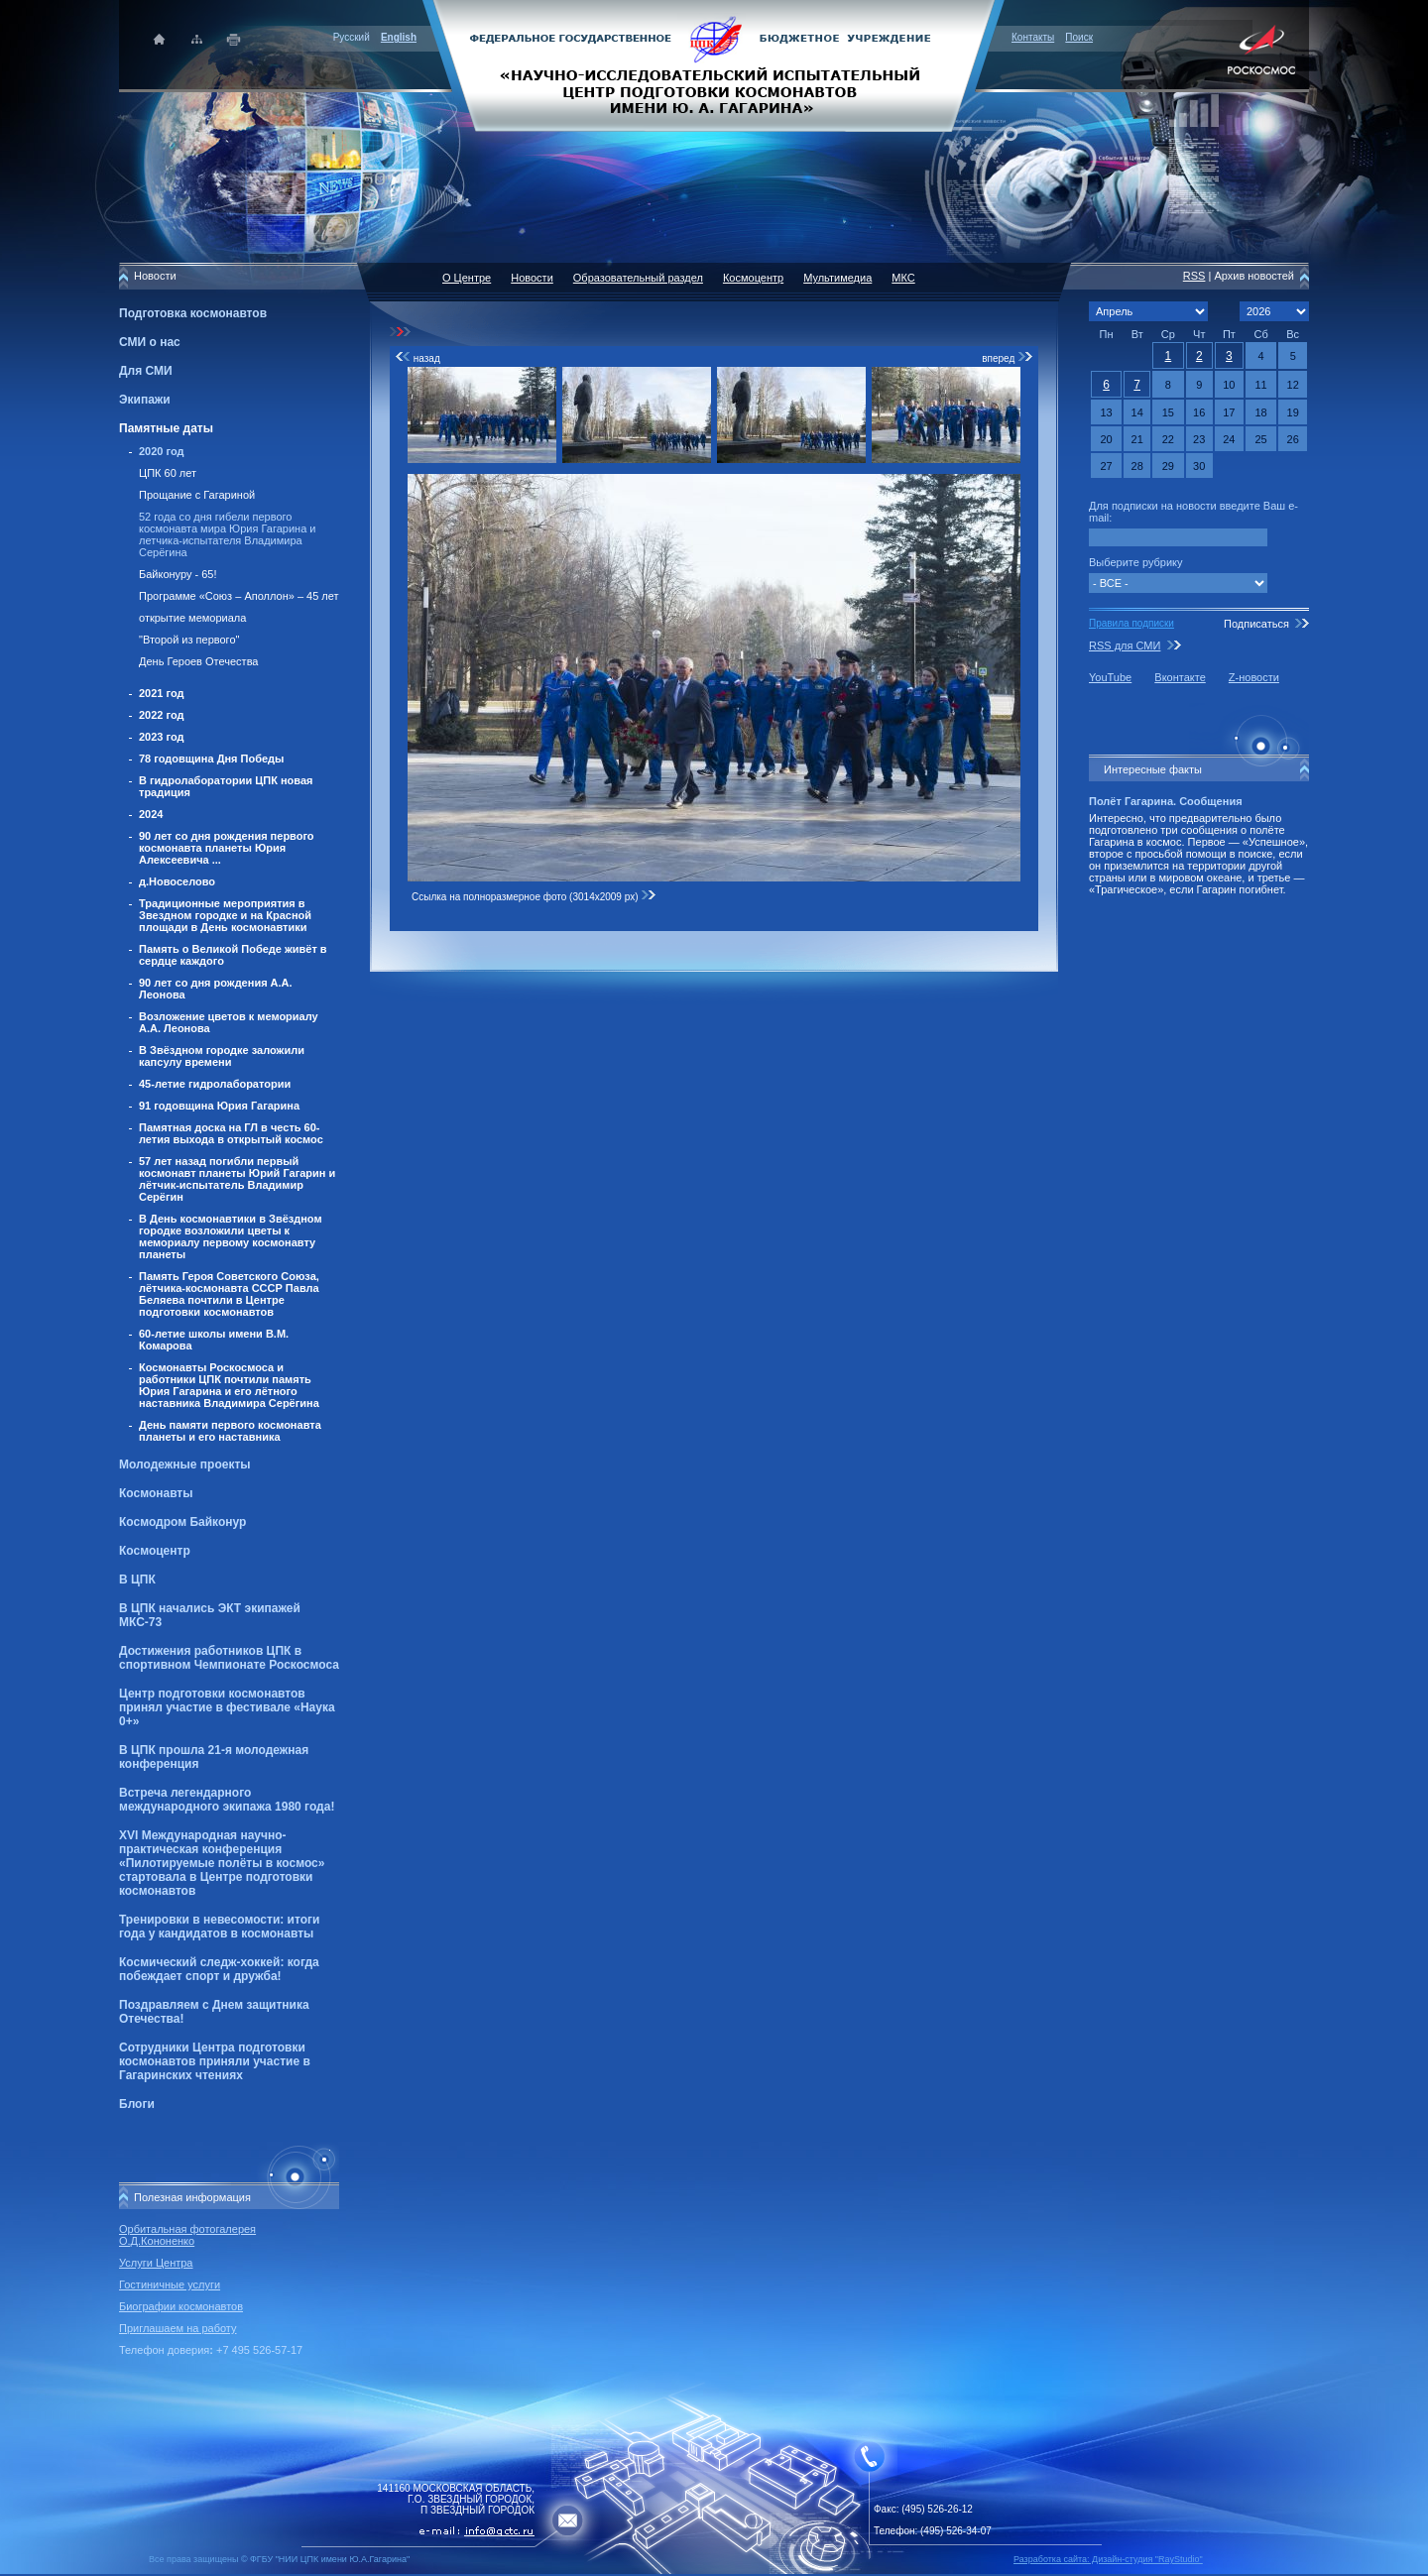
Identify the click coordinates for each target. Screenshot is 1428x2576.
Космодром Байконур (182, 1522)
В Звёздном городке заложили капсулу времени (221, 1056)
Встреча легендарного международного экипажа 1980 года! (226, 1800)
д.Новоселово (177, 881)
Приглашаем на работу (177, 2328)
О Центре (466, 278)
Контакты (1033, 37)
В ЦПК (137, 1579)
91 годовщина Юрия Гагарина (219, 1106)
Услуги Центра (156, 2263)
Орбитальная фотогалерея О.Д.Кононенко (187, 2235)
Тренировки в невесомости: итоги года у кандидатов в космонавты (219, 1926)
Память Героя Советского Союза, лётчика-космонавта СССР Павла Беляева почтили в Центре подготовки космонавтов (229, 1294)
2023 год (161, 737)
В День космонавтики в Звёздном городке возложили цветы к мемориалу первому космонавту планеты (230, 1236)
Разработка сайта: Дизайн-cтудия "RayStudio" (1108, 2559)
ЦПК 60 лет (167, 473)
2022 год (161, 715)
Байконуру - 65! (178, 574)
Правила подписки (1131, 623)
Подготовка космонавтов (193, 313)
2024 (151, 814)
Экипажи (145, 400)
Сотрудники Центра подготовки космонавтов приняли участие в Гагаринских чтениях (214, 2061)
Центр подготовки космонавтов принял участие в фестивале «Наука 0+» (227, 1707)
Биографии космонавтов (181, 2306)
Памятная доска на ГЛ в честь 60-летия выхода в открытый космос (231, 1133)
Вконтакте (1179, 677)
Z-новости (1254, 677)
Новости (532, 278)
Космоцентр (154, 1551)
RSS (1194, 276)
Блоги (137, 2104)
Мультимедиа (837, 278)
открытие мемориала (192, 618)
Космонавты (155, 1493)
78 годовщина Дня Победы (212, 758)
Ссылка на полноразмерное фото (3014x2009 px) (534, 896)
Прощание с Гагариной (197, 495)
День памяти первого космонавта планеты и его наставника (230, 1431)
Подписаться (1256, 624)
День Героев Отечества (198, 661)
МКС (903, 278)
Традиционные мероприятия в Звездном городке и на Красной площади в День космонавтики (225, 915)
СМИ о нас (149, 342)
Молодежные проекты (185, 1464)
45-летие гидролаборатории (215, 1084)
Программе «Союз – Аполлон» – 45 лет (239, 596)
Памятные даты (166, 428)
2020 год (161, 451)
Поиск (1079, 37)
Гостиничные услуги (169, 2284)
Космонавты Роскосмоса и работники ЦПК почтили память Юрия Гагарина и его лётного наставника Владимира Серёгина (229, 1385)
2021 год (161, 693)
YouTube (1110, 677)
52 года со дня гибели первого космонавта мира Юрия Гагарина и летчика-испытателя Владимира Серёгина (227, 534)
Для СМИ (146, 371)
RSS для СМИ (1124, 645)
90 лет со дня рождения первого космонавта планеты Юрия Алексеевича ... (226, 848)
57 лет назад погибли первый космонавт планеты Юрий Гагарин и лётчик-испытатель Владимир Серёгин (237, 1179)
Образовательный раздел (638, 278)
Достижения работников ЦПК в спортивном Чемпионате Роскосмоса (229, 1658)
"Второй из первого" (189, 639)
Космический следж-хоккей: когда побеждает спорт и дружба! (219, 1969)
